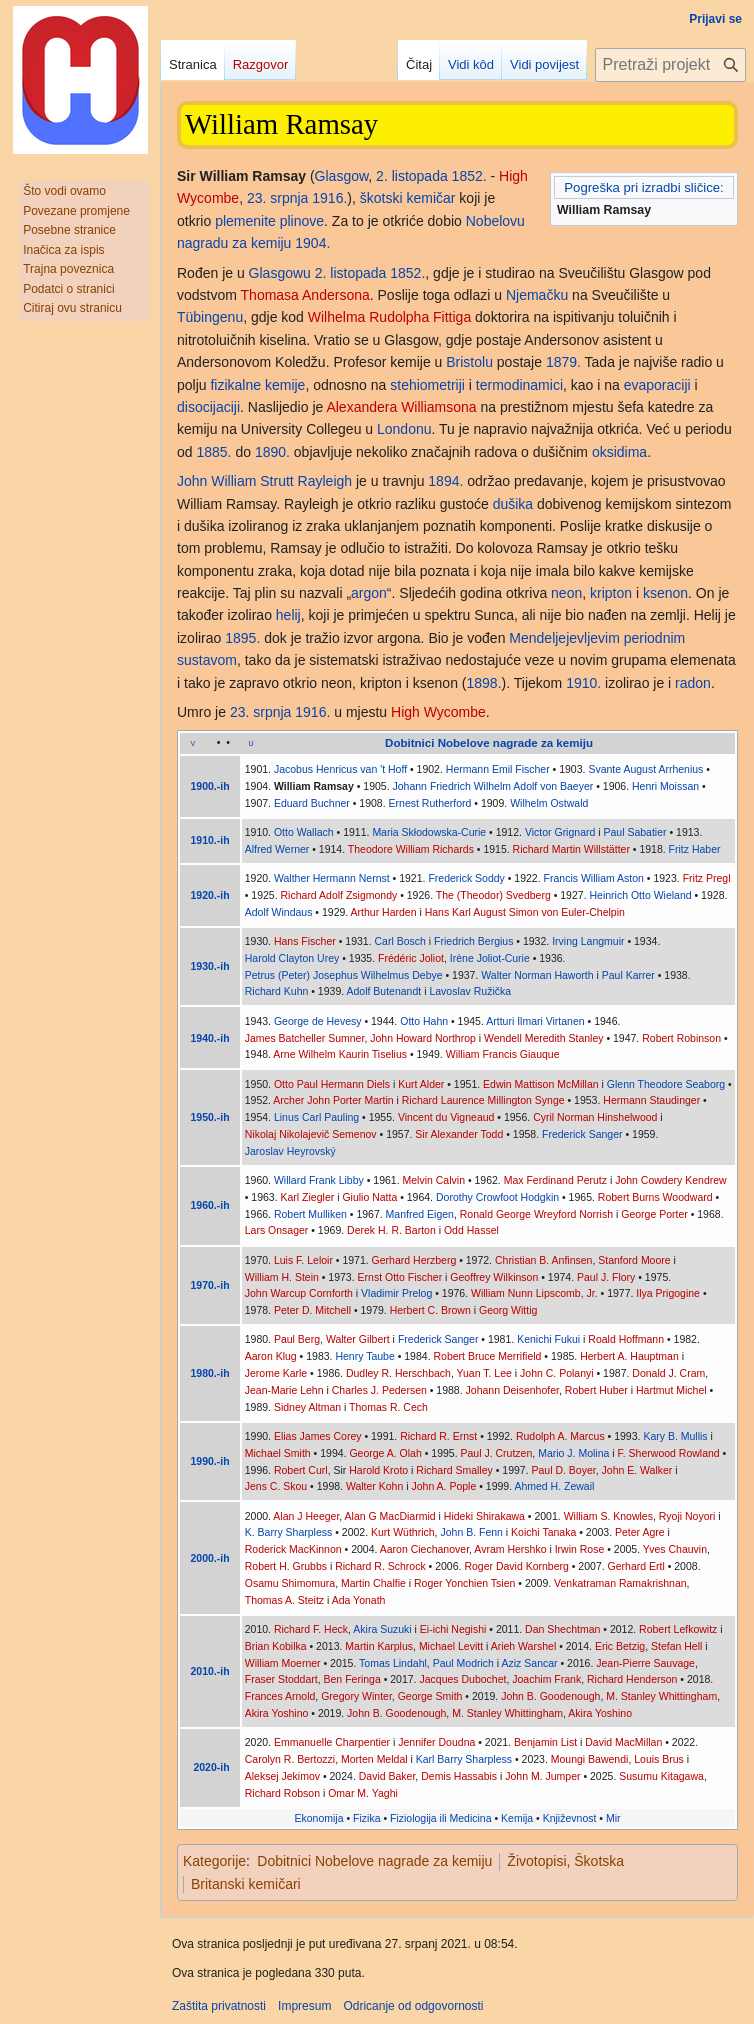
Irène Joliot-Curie (490, 958)
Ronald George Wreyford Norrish (536, 1214)
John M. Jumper (542, 1776)
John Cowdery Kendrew (670, 1180)
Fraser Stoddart (281, 1679)
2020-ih (211, 1767)
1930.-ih (210, 966)
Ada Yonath (359, 1600)
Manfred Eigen (420, 1214)
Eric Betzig (620, 1646)
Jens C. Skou (276, 1486)
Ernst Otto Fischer (400, 1277)
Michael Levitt (451, 1646)
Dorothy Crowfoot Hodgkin (497, 1197)
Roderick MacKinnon (293, 1549)
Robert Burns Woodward (655, 1197)
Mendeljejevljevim (564, 638)
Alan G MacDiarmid (390, 1516)
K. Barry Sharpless (289, 1532)
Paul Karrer (628, 975)
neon (566, 593)
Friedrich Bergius (473, 941)
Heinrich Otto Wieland (640, 895)
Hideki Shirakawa (484, 1516)
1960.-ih (210, 1205)
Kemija (517, 1818)
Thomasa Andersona (305, 295)
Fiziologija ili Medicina (441, 1818)
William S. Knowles (608, 1516)
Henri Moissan (665, 786)
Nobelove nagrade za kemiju (515, 743)
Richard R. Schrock (380, 1566)
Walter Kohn (374, 1486)
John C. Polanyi (557, 1373)
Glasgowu (280, 273)
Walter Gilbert (358, 1339)
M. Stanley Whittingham (661, 1696)
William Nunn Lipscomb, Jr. (534, 1293)
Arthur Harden (384, 912)
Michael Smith (278, 1453)
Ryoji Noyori (687, 1516)
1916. (329, 198)
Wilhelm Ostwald (549, 803)
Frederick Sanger (582, 1134)
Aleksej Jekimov (282, 1776)
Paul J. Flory (606, 1277)
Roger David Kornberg (516, 1566)
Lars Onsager (277, 1230)
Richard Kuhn (277, 991)
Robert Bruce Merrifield (487, 1356)
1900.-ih (210, 786)
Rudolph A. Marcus (560, 1436)
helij (288, 615)
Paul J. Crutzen (497, 1453)
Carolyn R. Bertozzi (290, 1759)
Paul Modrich (463, 1663)
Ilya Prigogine (668, 1293)
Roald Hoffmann (626, 1339)
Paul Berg (297, 1339)
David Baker (387, 1776)
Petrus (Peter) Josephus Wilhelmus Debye (344, 975)
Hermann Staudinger (651, 1100)
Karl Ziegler (308, 1197)
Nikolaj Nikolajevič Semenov (311, 1134)
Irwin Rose (580, 1549)
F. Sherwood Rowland (669, 1453)
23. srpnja (277, 198)
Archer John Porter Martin (333, 1100)
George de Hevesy (318, 1021)
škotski (381, 198)
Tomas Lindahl (393, 1663)
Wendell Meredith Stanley (543, 1038)
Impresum (304, 2006)
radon (693, 683)
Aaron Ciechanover (424, 1549)
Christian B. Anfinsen (543, 1260)
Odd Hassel (471, 1230)
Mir (613, 1818)
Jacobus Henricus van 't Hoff (340, 769)
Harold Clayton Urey (292, 958)
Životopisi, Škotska (565, 1861)
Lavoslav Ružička (470, 991)
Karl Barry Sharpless (464, 1759)
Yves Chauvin (675, 1549)
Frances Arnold (280, 1696)
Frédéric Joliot (411, 958)
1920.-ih (210, 895)
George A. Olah (385, 1453)
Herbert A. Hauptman (629, 1356)
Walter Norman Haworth (537, 975)
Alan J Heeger (306, 1516)
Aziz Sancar (530, 1663)
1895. (242, 638)
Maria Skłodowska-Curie (429, 832)
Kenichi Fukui (548, 1339)
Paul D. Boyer (564, 1470)
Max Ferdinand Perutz (555, 1180)
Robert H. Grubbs (286, 1566)
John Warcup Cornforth (299, 1293)
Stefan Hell (676, 1646)
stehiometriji (427, 385)
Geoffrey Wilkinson (494, 1277)
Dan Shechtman (562, 1629)
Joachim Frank (546, 1679)
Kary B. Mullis (675, 1436)
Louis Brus (659, 1759)
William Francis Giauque (503, 1054)
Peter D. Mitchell (312, 1310)
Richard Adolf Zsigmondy (339, 895)
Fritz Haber (695, 849)
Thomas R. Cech (388, 1407)
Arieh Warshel (524, 1646)
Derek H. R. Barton (391, 1230)
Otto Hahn (424, 1021)
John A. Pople (443, 1486)
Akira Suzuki (382, 1629)
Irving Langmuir (588, 941)
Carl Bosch (400, 941)
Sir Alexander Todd (459, 1134)
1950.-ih (210, 1117)
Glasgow (342, 176)
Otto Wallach (304, 832)
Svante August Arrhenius (645, 769)
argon (369, 593)
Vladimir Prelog (396, 1293)
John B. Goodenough (550, 1696)
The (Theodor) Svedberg (493, 895)
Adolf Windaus (279, 912)
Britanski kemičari (246, 1884)
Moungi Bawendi (590, 1759)
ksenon (665, 593)
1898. (484, 683)
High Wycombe (438, 712)
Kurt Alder (421, 1084)
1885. (213, 452)
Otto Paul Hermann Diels (332, 1084)
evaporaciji (657, 385)
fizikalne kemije (257, 385)
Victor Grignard (560, 832)
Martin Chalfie (373, 1583)
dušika (513, 504)
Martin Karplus (379, 1646)
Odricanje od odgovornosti (413, 2006)
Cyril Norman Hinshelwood (595, 1117)
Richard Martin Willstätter (571, 849)
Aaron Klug (271, 1356)
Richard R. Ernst (438, 1436)
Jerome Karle (276, 1373)
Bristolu (469, 362)
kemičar (430, 198)
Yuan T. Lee (484, 1373)
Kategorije (214, 1861)
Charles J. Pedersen (379, 1390)
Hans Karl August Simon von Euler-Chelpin (525, 912)
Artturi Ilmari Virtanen (535, 1021)
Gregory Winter (356, 1696)
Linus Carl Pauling (316, 1117)
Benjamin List (545, 1742)
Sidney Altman (307, 1407)
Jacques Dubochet (462, 1679)
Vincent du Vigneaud (446, 1117)
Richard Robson (282, 1793)
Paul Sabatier (634, 832)
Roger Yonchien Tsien (464, 1583)
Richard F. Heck (311, 1629)
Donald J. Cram (668, 1373)
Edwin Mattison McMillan (541, 1084)
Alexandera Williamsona (401, 407)
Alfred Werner (277, 849)
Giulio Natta (369, 1197)
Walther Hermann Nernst (332, 878)
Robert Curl (301, 1470)
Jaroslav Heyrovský (290, 1151)
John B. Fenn (471, 1532)
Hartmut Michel (671, 1390)
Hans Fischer (305, 941)
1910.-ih (210, 840)
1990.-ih (210, 1461)
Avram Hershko (510, 1549)
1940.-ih (210, 1038)
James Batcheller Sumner (305, 1038)
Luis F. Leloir (303, 1260)
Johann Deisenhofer (512, 1390)
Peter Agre (640, 1532)
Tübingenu (210, 317)
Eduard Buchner (312, 803)
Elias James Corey (318, 1436)
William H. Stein (282, 1277)
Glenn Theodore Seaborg (666, 1084)
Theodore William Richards (411, 849)
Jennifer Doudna (436, 1742)
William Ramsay (314, 786)
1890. (272, 452)
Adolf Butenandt (383, 991)
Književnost (570, 1818)
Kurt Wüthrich (403, 1532)
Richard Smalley (454, 1470)
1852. (469, 176)
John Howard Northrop (423, 1038)
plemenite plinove (269, 221)
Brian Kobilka (276, 1646)
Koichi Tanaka (543, 1532)
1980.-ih (210, 1373)
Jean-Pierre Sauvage (645, 1663)
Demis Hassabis (459, 1776)
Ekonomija (319, 1818)
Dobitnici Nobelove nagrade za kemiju (374, 1861)
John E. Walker (637, 1470)
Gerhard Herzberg (414, 1260)
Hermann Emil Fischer (498, 769)
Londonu (404, 429)
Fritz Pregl (707, 878)
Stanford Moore (634, 1260)
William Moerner (283, 1663)
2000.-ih (210, 1558)
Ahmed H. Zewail (554, 1486)
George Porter (654, 1214)
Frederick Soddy (466, 878)
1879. (563, 362)
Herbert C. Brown (430, 1310)
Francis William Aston (594, 878)
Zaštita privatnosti (219, 2006)
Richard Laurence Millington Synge (483, 1100)
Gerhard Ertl (636, 1566)
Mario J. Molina (573, 1453)
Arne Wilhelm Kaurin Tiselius (340, 1054)
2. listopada (412, 176)
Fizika (366, 1818)
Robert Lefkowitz (678, 1629)
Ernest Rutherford (430, 803)
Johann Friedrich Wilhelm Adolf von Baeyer (493, 786)
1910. (583, 683)
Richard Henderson (632, 1679)
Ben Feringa (352, 1679)
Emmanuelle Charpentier (332, 1742)
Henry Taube (364, 1356)
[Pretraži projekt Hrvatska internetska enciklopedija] (670, 65)
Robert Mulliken (310, 1214)
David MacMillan (623, 1742)
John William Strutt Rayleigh (264, 481)
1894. (445, 481)
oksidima (619, 452)
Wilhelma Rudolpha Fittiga (389, 317)
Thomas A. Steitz (284, 1600)
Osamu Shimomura (290, 1583)
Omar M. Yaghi (363, 1793)
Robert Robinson (681, 1038)
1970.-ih (210, 1285)
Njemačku (537, 295)
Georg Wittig (508, 1310)
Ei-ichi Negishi (453, 1629)
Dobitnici (409, 743)
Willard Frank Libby (319, 1180)
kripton (611, 593)
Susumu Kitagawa (661, 1776)
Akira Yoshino (277, 1713)
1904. (312, 243)
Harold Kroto (378, 1470)
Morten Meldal (374, 1759)
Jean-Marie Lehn (284, 1390)
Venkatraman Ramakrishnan (620, 1583)
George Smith (430, 1696)
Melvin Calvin (434, 1180)
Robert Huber (596, 1390)
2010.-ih (210, 1671)
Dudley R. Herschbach (398, 1373)
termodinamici (519, 385)
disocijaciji (208, 407)
